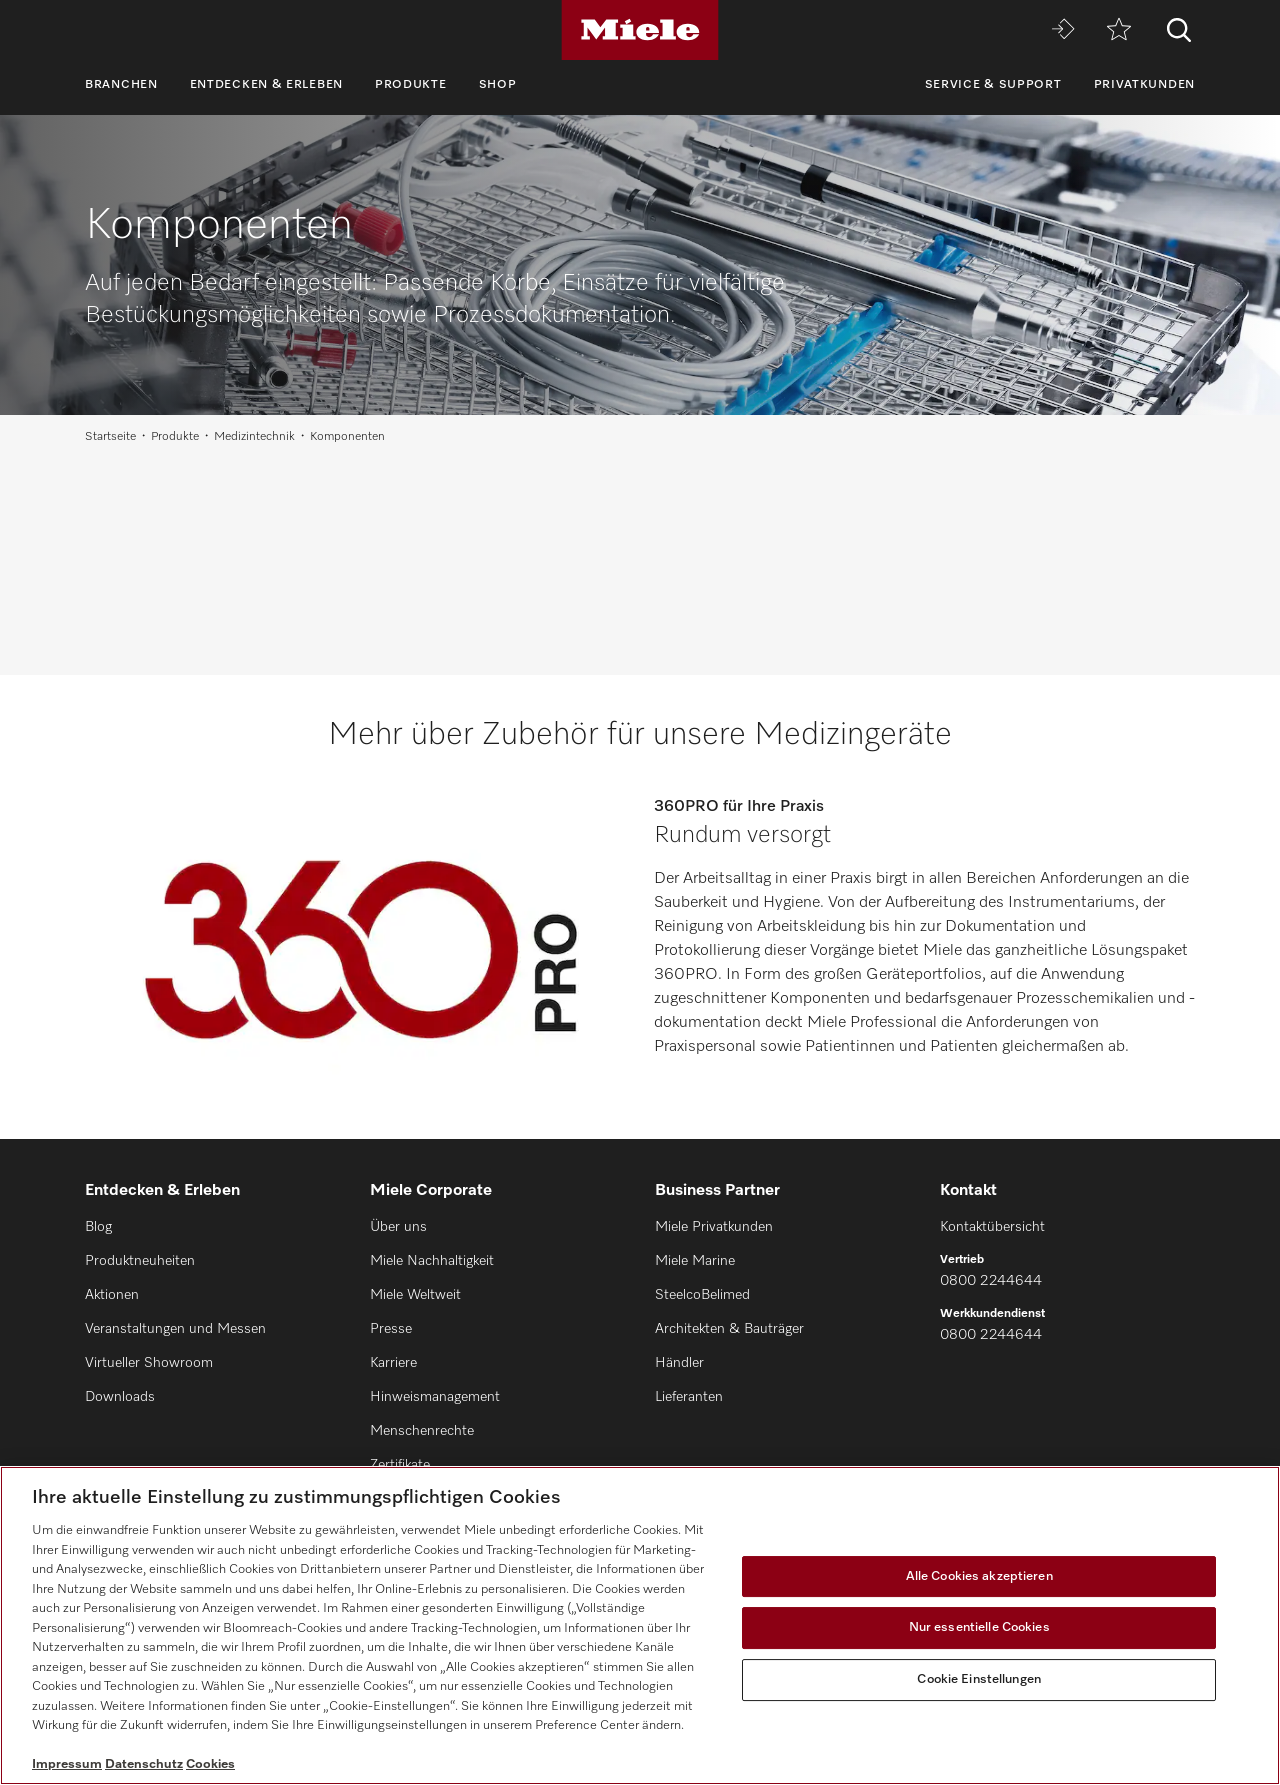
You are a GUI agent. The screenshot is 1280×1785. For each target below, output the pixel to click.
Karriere (393, 1363)
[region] (640, 1625)
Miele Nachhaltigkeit (432, 1261)
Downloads (120, 1397)
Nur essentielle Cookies (979, 1627)
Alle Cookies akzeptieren (979, 1576)
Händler (679, 1363)
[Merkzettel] (1119, 30)
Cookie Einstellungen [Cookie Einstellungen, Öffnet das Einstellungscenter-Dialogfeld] (979, 1679)
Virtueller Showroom (149, 1363)
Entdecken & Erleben (266, 85)
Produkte (411, 85)
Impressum (67, 1764)
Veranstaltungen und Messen (175, 1329)
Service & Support (993, 85)
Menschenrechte (422, 1431)
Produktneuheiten (140, 1261)
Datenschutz (144, 1764)
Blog (98, 1227)
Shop (498, 85)
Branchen (121, 85)
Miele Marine (695, 1261)
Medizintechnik (254, 437)
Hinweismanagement (435, 1397)
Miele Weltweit (415, 1295)
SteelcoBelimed (702, 1295)
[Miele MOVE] (1063, 30)
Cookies (210, 1764)
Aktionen (112, 1295)
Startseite (110, 437)
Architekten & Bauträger (729, 1329)
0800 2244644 (991, 1281)
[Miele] (640, 30)
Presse (391, 1329)
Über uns (398, 1227)
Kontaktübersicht (992, 1227)
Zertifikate (400, 1465)
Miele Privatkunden (714, 1227)
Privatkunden (1144, 85)
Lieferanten (689, 1397)
